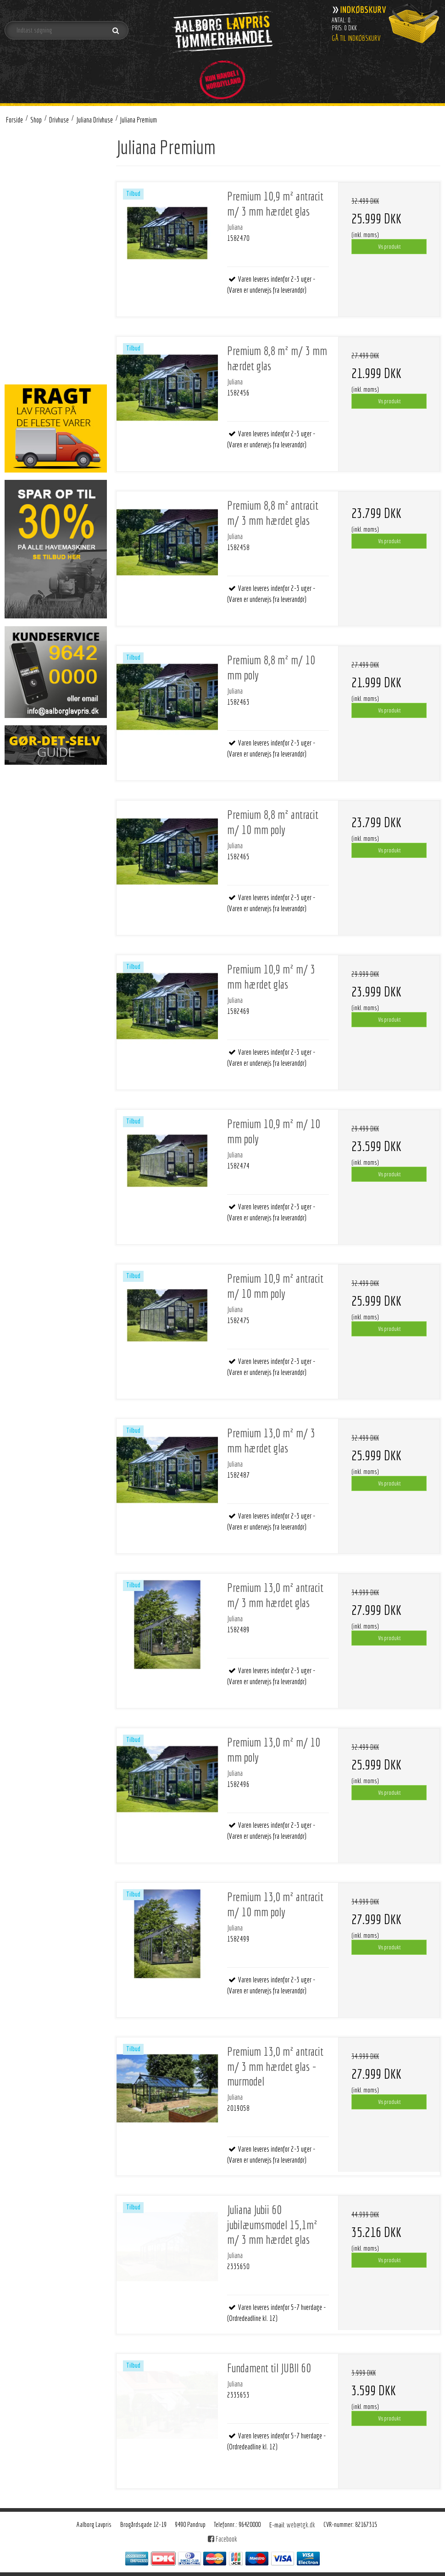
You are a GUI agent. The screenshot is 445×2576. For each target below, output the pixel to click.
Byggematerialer (36, 329)
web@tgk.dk (301, 2524)
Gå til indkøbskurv (356, 38)
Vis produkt (389, 246)
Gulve (22, 177)
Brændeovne (31, 149)
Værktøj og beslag (38, 316)
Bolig (22, 288)
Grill (20, 274)
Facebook (222, 2539)
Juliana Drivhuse (43, 204)
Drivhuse (26, 191)
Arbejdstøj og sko (37, 163)
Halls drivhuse (40, 260)
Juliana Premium (52, 218)
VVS (20, 343)
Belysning (27, 301)
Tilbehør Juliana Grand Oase (65, 246)
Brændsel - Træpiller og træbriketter (44, 363)
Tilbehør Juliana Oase (57, 232)
